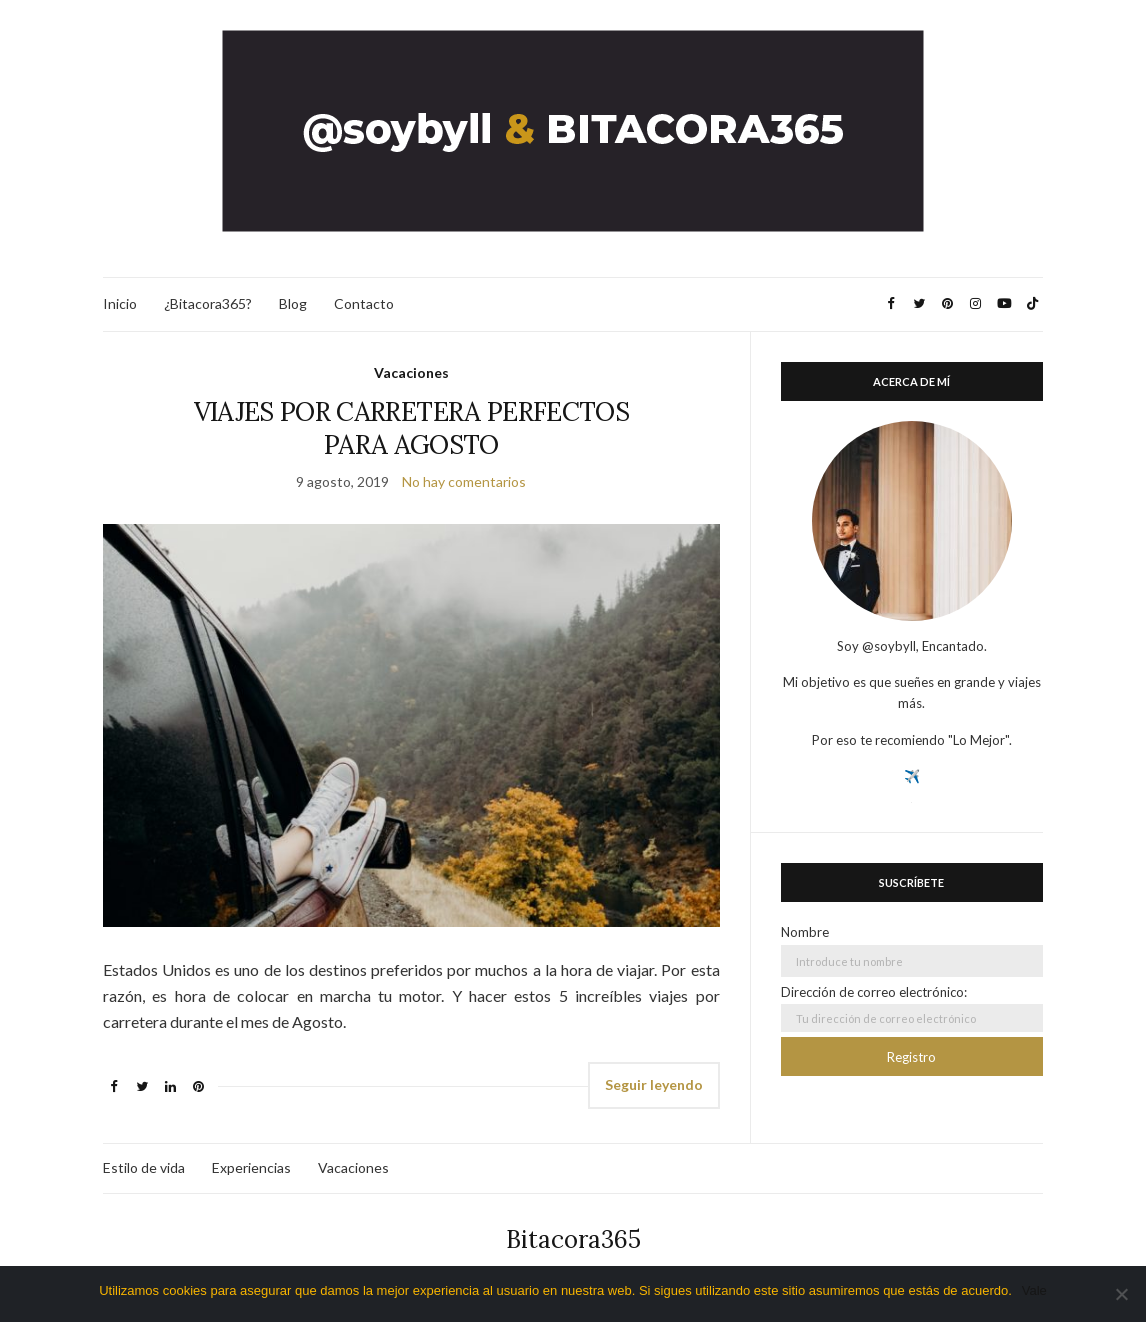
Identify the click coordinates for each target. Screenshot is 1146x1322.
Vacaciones (411, 372)
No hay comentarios (464, 481)
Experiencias (251, 1167)
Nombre (805, 932)
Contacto (364, 303)
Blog (293, 303)
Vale (1034, 1290)
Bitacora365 (573, 1239)
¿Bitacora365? (208, 303)
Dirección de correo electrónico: (912, 1007)
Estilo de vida (144, 1167)
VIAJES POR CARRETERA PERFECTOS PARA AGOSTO (412, 428)
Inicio (120, 303)
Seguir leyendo (654, 1084)
